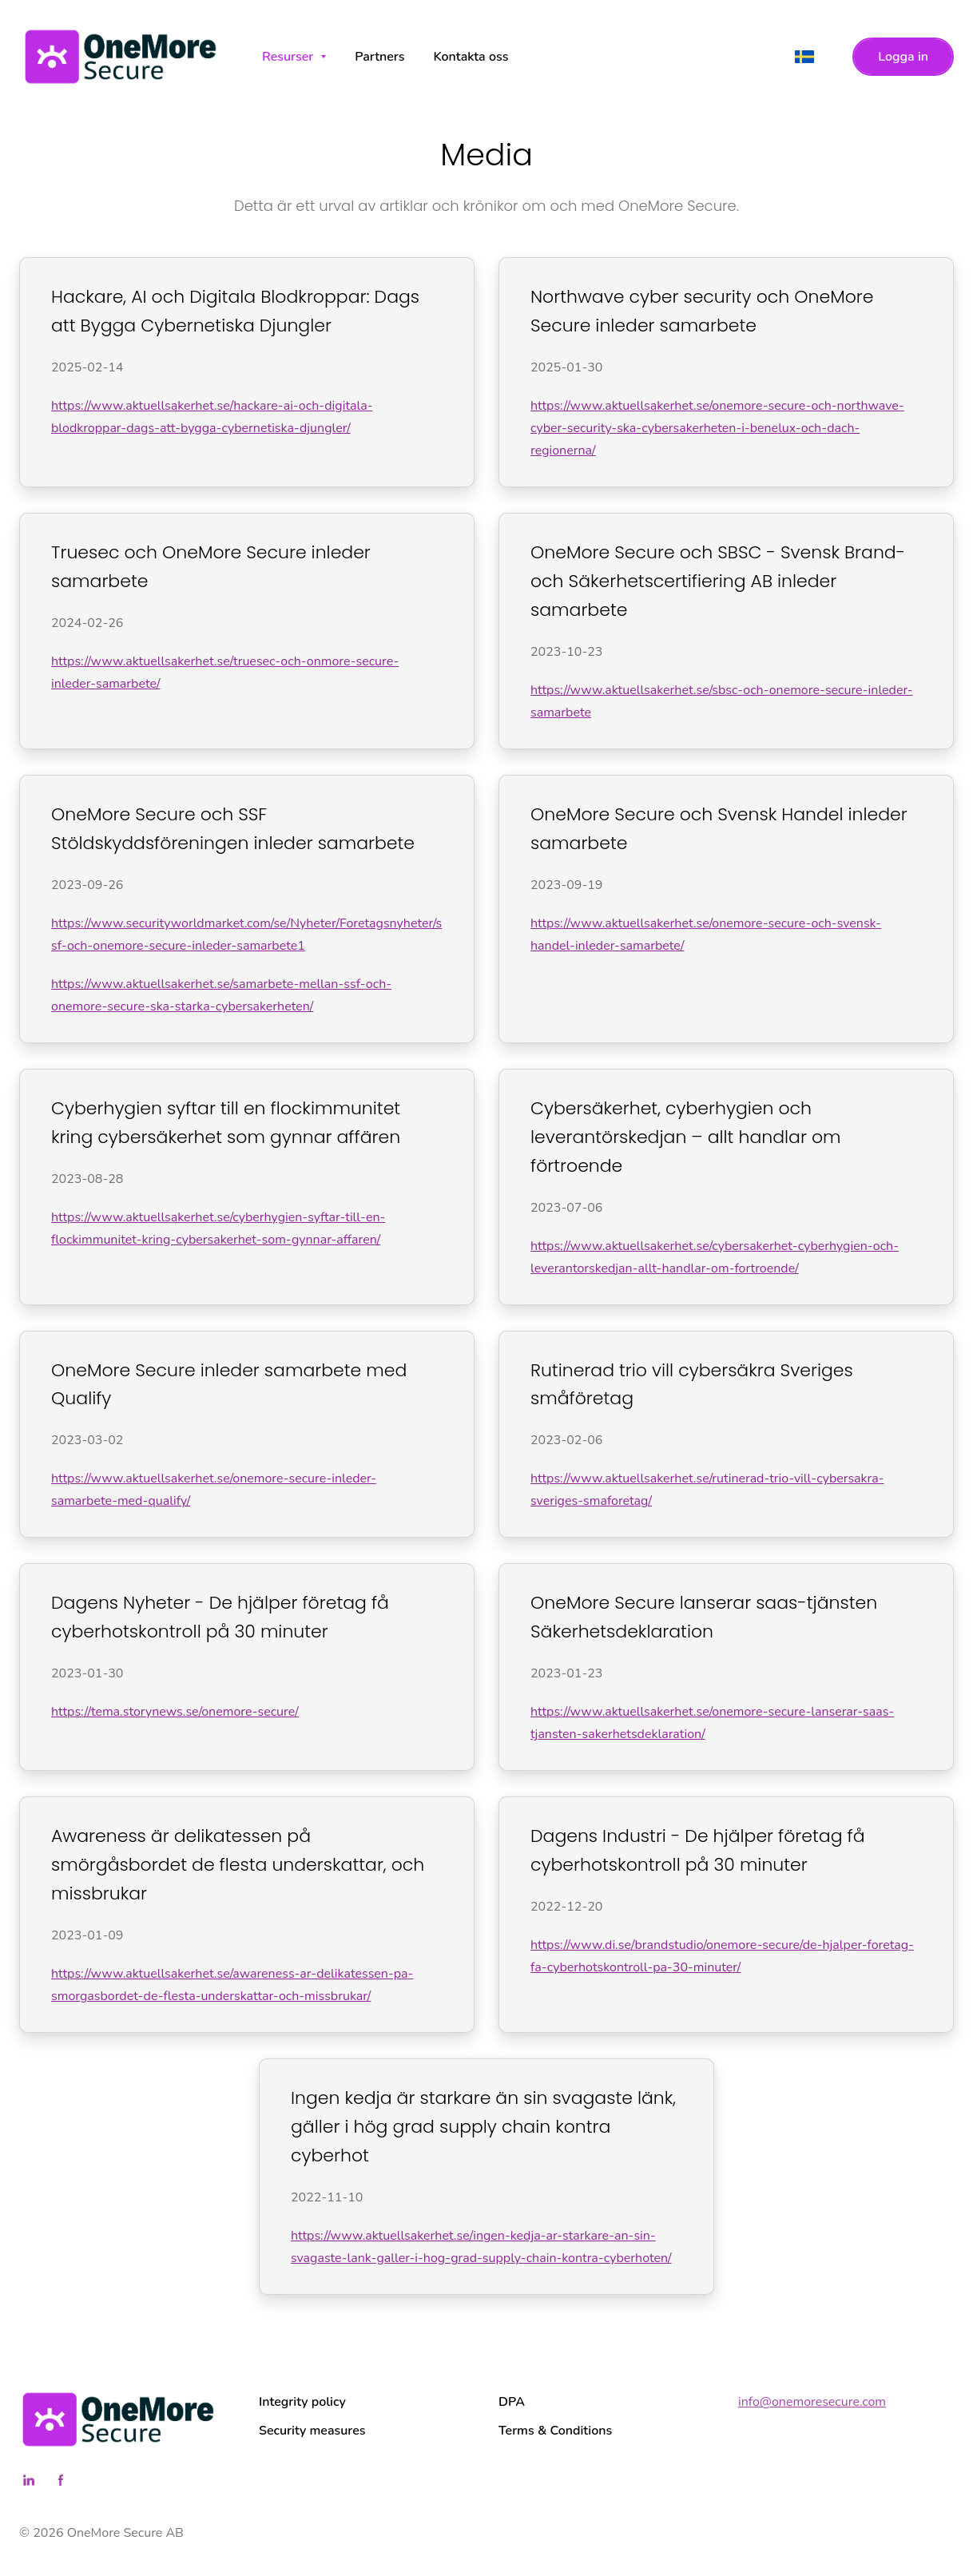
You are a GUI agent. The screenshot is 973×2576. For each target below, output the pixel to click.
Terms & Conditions (555, 2430)
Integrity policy (302, 2402)
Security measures (312, 2430)
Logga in (903, 56)
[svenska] (804, 56)
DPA (511, 2402)
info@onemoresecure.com (812, 2402)
